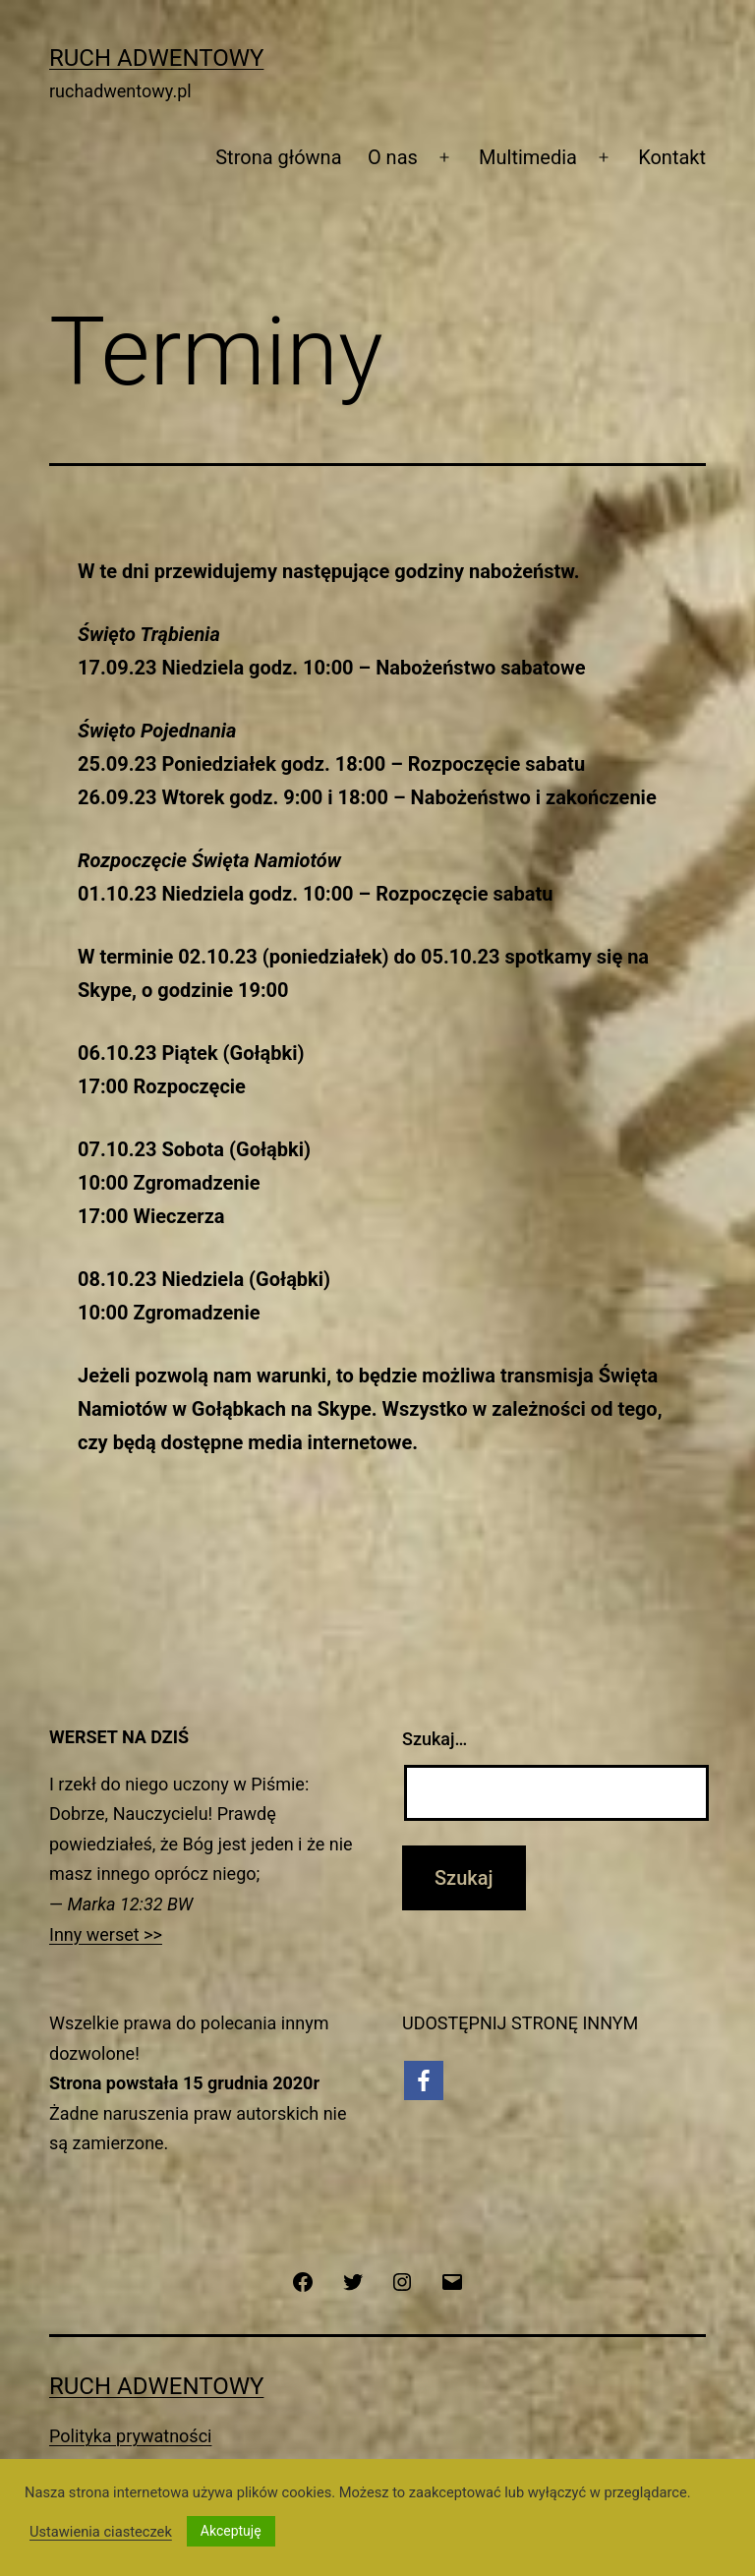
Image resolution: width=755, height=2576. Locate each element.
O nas (393, 157)
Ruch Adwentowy (156, 58)
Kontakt (672, 157)
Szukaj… (434, 1738)
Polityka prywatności (130, 2436)
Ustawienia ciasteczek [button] (100, 2532)
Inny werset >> (105, 1934)
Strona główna (278, 157)
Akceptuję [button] (231, 2531)
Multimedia (528, 157)
